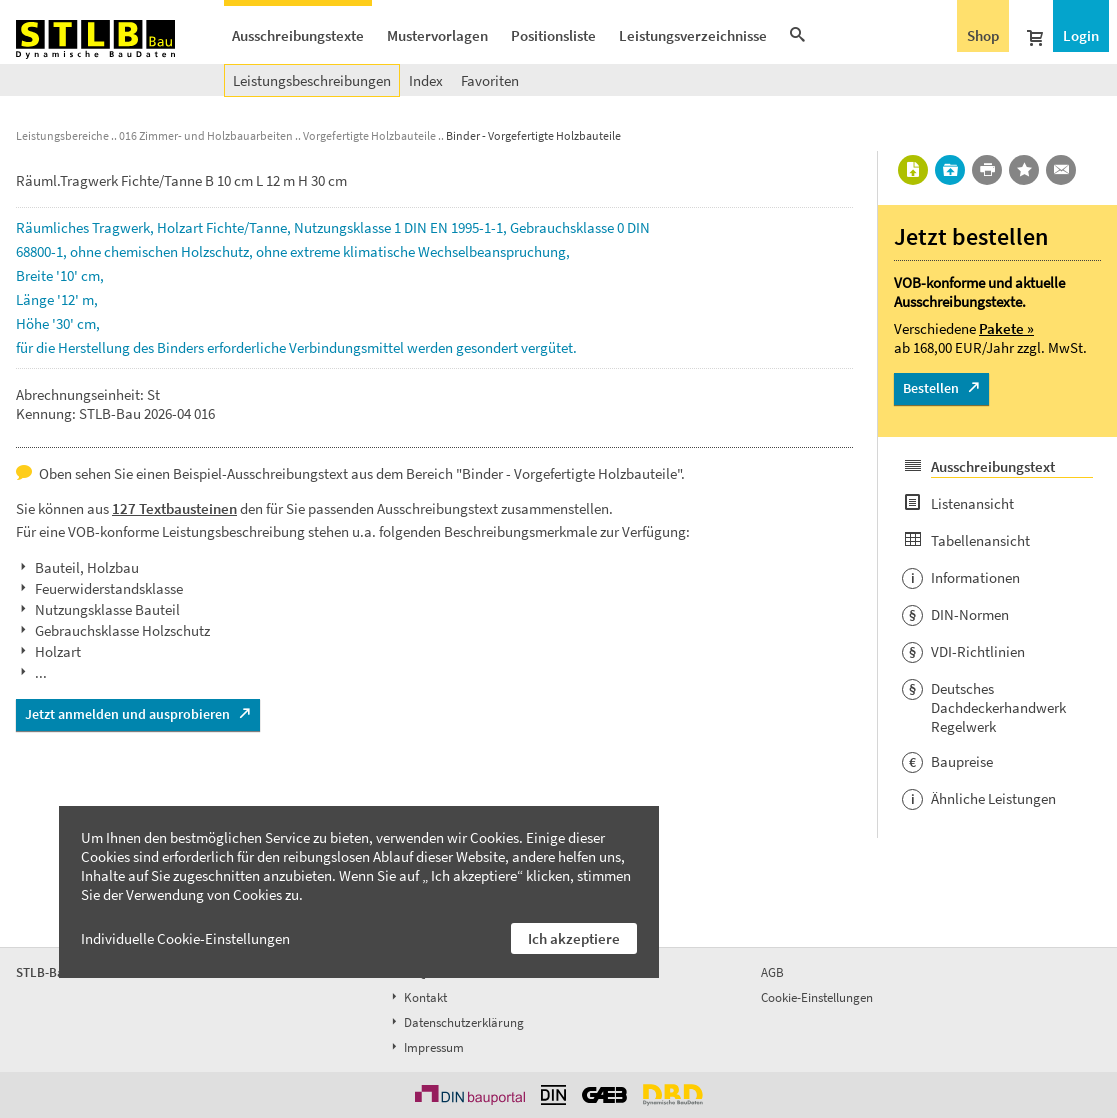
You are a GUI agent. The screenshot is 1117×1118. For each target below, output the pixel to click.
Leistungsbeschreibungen (312, 80)
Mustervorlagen (437, 35)
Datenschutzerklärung (456, 1022)
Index (426, 80)
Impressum (426, 1047)
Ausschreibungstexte (298, 35)
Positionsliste (553, 35)
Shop (983, 35)
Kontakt (417, 997)
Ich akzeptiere (574, 938)
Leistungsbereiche (62, 135)
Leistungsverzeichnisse (693, 35)
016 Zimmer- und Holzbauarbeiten (206, 135)
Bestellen (931, 388)
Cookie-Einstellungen (817, 997)
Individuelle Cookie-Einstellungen (185, 938)
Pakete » (1006, 328)
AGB (772, 972)
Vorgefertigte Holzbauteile (369, 135)
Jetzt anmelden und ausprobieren (127, 714)
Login (1081, 35)
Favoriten (490, 80)
